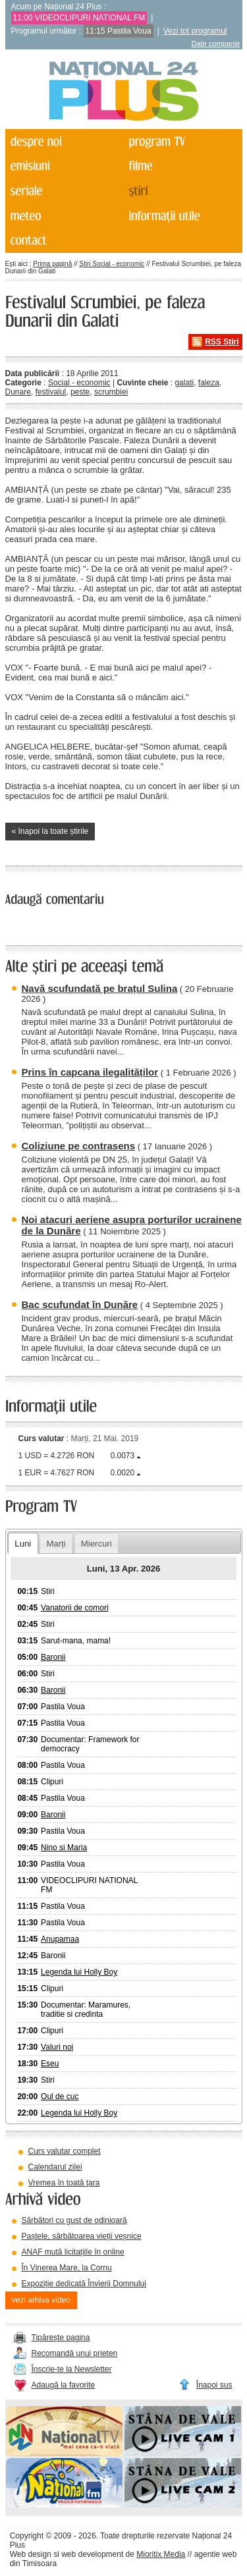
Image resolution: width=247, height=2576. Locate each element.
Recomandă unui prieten (75, 2353)
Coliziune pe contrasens (79, 1145)
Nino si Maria (64, 1847)
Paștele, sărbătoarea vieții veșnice (82, 2236)
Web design (30, 2554)
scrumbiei (111, 392)
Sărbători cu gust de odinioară (74, 2220)
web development (92, 2554)
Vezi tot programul (195, 31)
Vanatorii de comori (75, 1607)
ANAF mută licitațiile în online (73, 2252)
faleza (208, 382)
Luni (22, 1543)
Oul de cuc (59, 2096)
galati (184, 382)
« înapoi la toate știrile (50, 831)
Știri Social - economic (111, 263)
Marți (55, 1543)
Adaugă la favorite (64, 2385)
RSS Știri (221, 341)
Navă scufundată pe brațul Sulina (100, 988)
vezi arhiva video (41, 2300)
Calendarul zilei (55, 2167)
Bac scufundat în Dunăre (80, 1304)
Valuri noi (57, 2047)
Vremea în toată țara (64, 2182)
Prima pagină (52, 263)
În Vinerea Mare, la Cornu (67, 2267)
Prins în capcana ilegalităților (90, 1072)
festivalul (51, 392)
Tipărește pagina (61, 2337)
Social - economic (79, 382)
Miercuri (96, 1543)
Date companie (216, 43)
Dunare (18, 392)
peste (80, 392)
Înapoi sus (214, 2385)
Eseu (50, 2063)
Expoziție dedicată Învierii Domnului (84, 2283)
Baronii (53, 1657)
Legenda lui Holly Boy (79, 1972)
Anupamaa (60, 1939)
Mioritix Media (160, 2554)
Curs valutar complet (64, 2151)
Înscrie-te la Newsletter (72, 2369)
